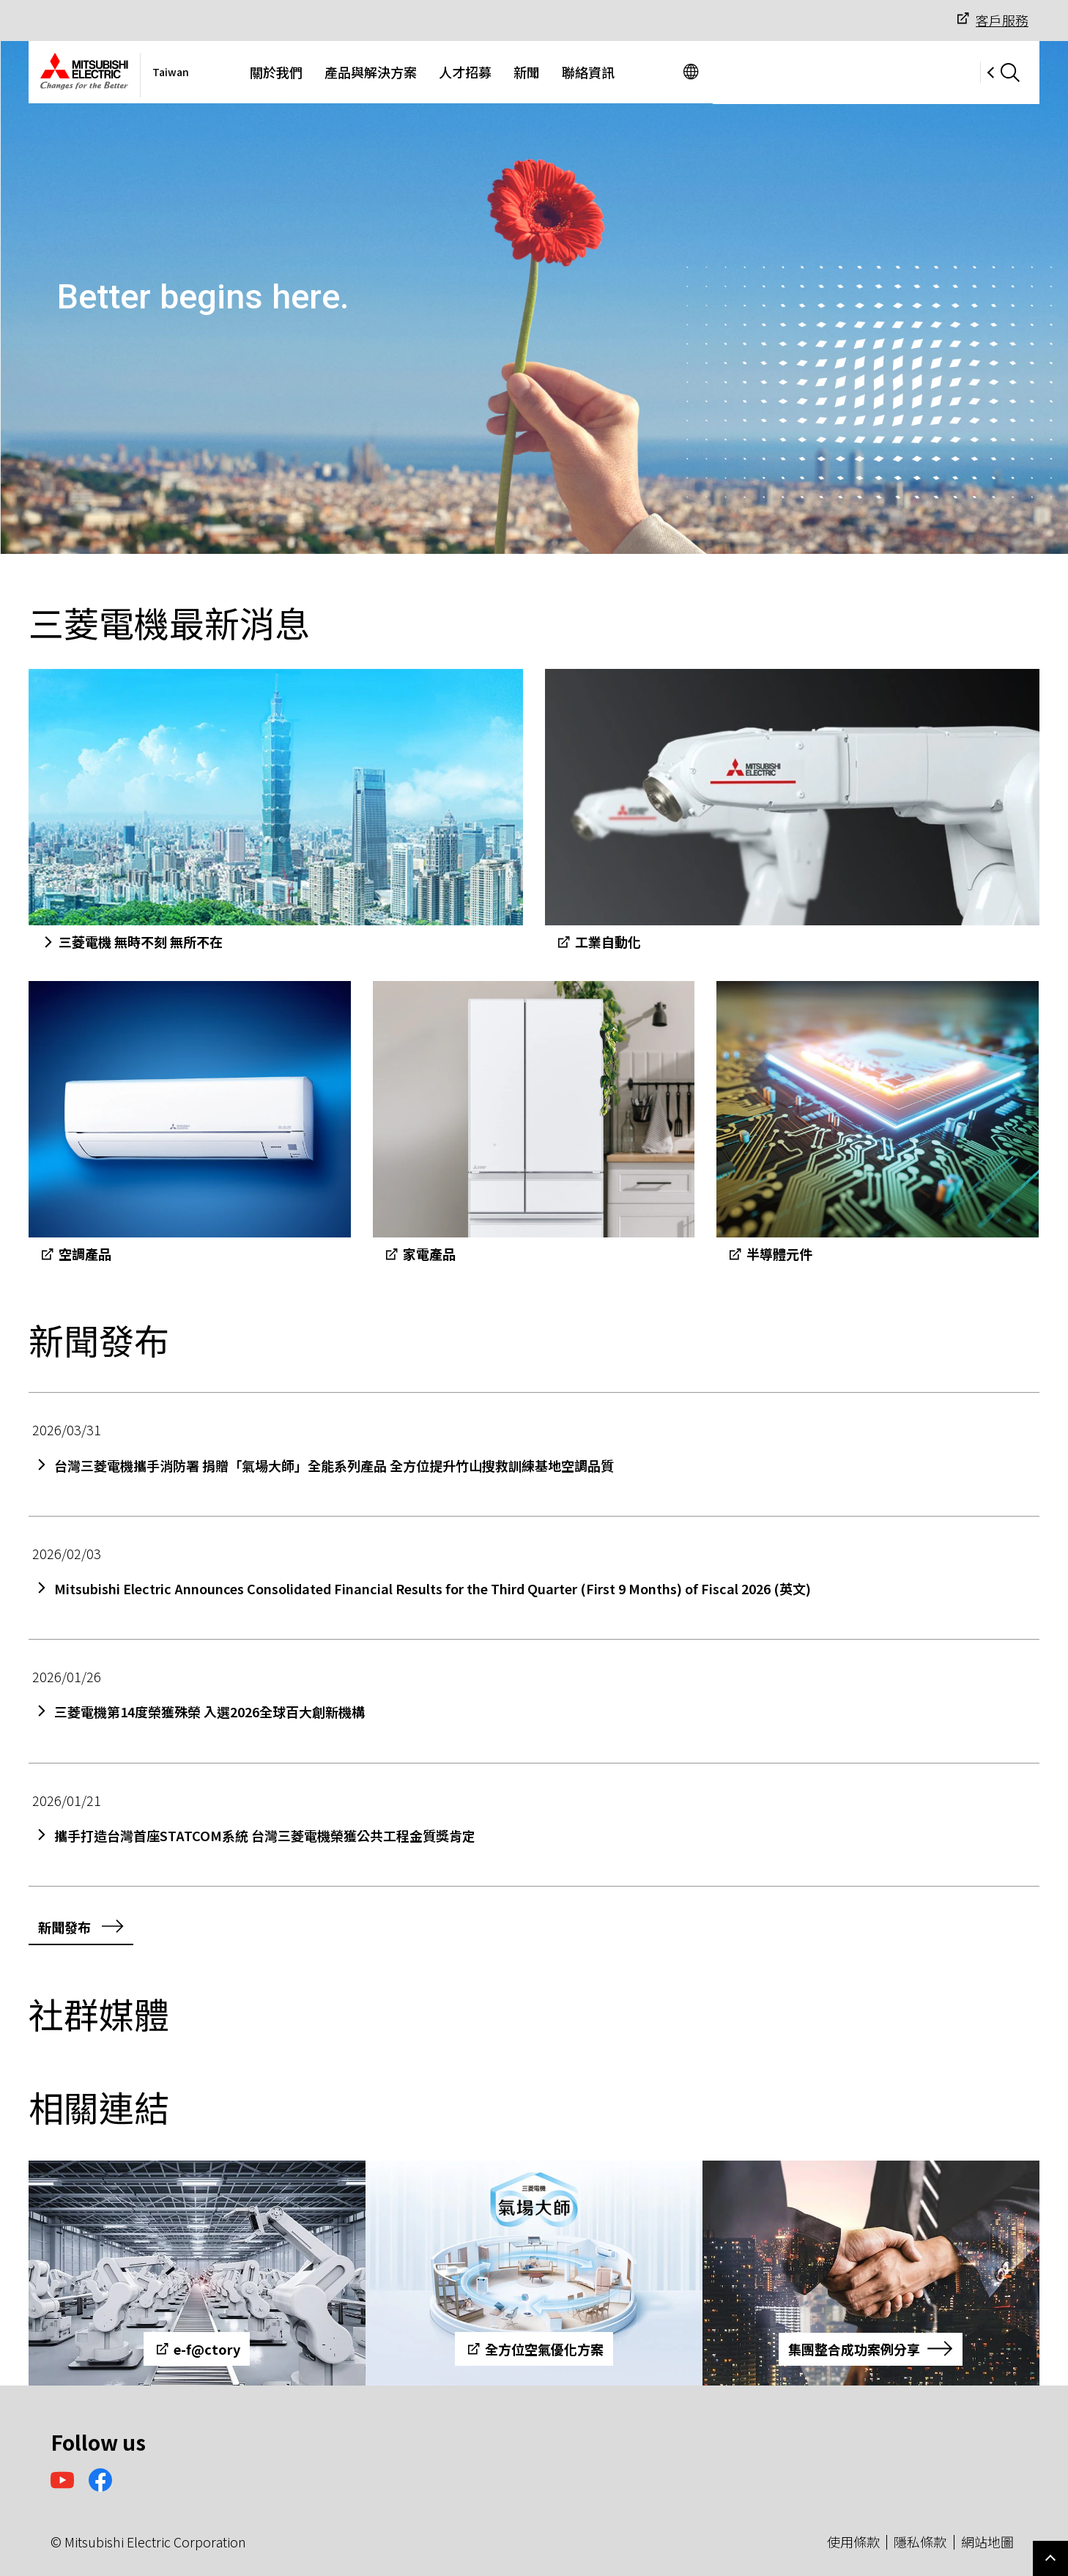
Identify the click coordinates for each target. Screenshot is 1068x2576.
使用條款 (853, 2541)
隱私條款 (920, 2541)
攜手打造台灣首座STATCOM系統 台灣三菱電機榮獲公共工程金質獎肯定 (264, 1836)
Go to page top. (1050, 2558)
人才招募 (597, 71)
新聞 (659, 71)
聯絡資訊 (720, 71)
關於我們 (408, 71)
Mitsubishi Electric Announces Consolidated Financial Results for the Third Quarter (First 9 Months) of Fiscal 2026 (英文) (432, 1589)
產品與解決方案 (503, 71)
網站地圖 (987, 2541)
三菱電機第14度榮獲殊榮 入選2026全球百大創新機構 (209, 1712)
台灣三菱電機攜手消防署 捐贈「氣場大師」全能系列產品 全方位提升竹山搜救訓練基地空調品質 (334, 1466)
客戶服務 (991, 20)
